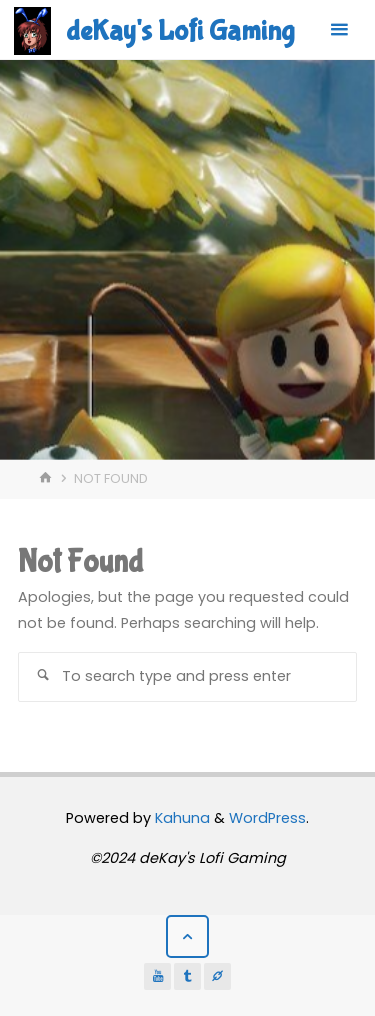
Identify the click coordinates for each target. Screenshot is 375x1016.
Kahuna (180, 818)
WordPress (267, 818)
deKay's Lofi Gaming (180, 31)
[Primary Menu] (339, 30)
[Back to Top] (187, 936)
